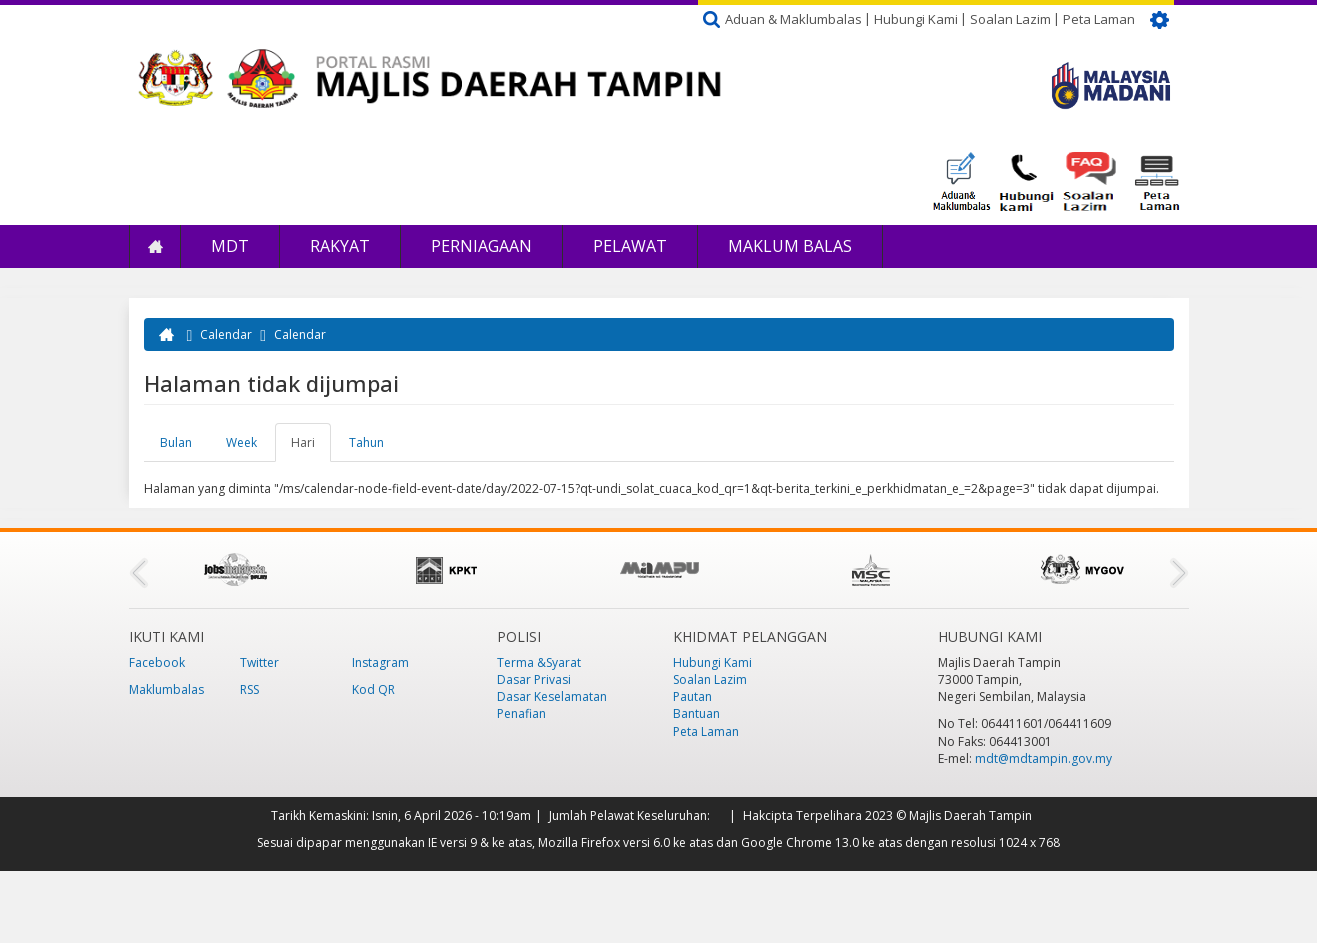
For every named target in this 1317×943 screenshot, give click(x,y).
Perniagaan (481, 246)
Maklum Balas (790, 246)
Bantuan (696, 713)
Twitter (259, 662)
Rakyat (340, 246)
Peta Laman (1099, 19)
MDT (230, 246)
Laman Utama (155, 246)
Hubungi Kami (916, 19)
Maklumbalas (166, 689)
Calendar (226, 334)
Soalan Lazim (1010, 19)
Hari (311, 448)
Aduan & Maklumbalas (793, 19)
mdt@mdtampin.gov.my (1043, 758)
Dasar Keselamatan (552, 696)
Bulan (176, 442)
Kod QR (373, 689)
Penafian (521, 713)
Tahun (366, 442)
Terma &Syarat (539, 662)
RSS (249, 689)
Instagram (380, 662)
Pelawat (630, 246)
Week (241, 442)
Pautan (692, 696)
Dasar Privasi (534, 679)
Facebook (157, 662)
